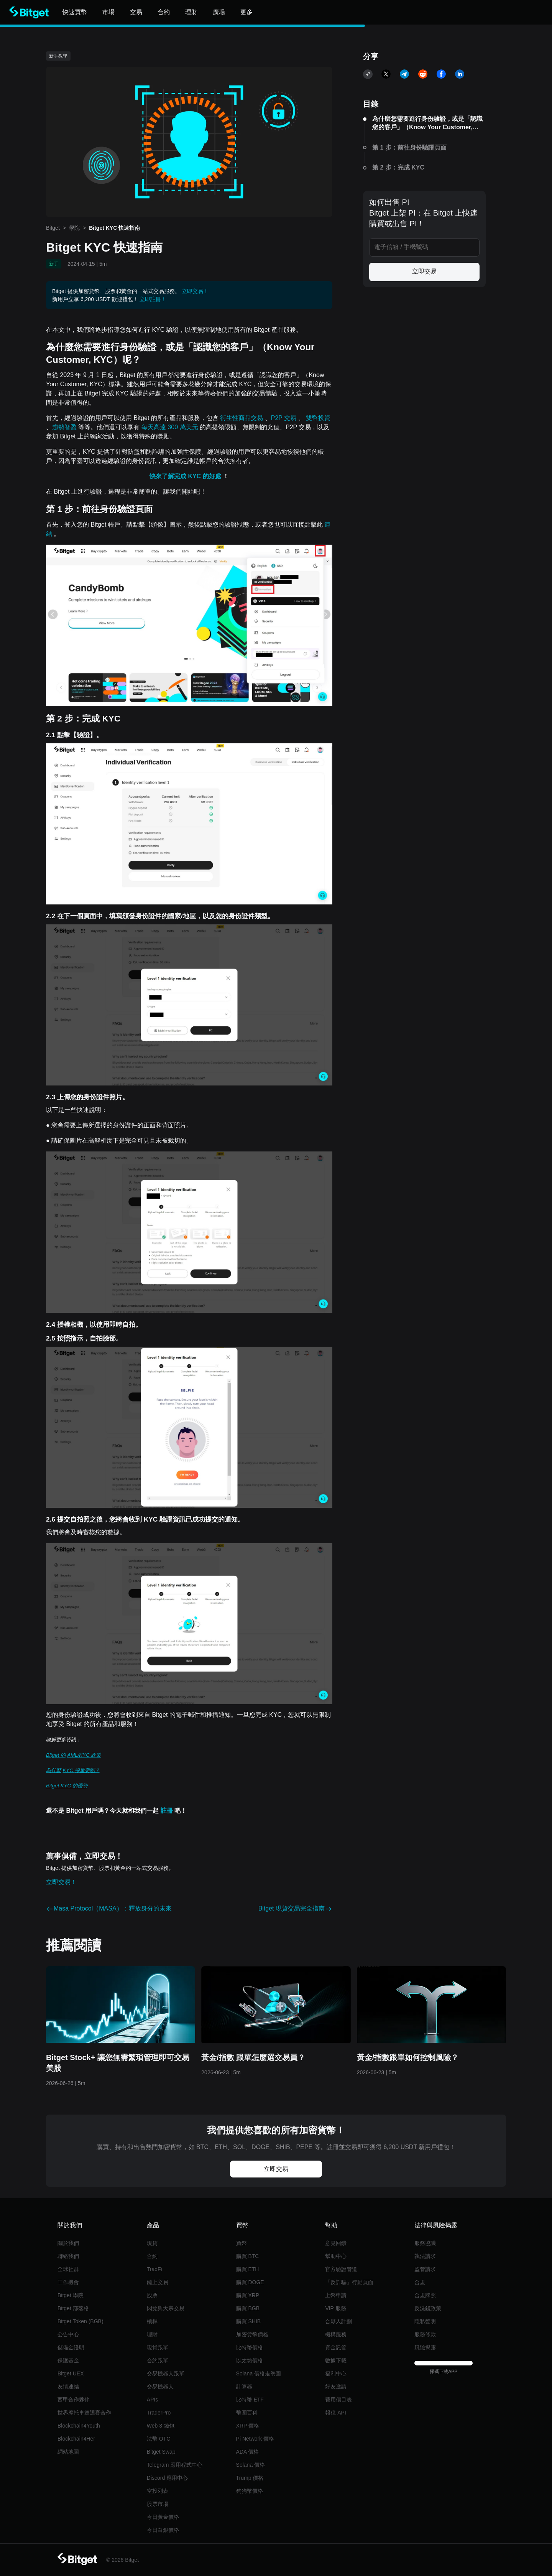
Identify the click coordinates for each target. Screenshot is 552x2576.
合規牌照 (425, 2295)
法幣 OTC (158, 2439)
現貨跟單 (157, 2347)
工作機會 (68, 2282)
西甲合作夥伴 (74, 2399)
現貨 (152, 2243)
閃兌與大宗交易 (165, 2308)
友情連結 (68, 2386)
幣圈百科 (247, 2413)
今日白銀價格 (163, 2530)
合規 (419, 2282)
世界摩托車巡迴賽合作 (84, 2413)
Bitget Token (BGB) (81, 2321)
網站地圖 (68, 2452)
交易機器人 (160, 2386)
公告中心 (68, 2334)
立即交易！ (195, 291)
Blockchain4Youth (79, 2426)
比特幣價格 (249, 2347)
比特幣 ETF (250, 2399)
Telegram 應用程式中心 (174, 2465)
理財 (152, 2334)
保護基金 (68, 2360)
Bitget (53, 228)
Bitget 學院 (71, 2295)
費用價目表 (338, 2399)
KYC (195, 476)
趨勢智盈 (65, 427)
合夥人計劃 (338, 2321)
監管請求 (425, 2269)
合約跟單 (157, 2360)
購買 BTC (247, 2256)
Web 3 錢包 (160, 2426)
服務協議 (425, 2243)
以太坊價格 (249, 2360)
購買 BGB (248, 2308)
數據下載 (336, 2360)
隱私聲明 (425, 2321)
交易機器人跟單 (165, 2373)
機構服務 (336, 2334)
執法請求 (425, 2256)
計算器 (244, 2386)
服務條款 (425, 2334)
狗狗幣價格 (249, 2491)
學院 (74, 228)
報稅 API (335, 2413)
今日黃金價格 (163, 2517)
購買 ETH (247, 2269)
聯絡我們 (68, 2256)
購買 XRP (248, 2295)
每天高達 (154, 427)
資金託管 (336, 2347)
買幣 (241, 2243)
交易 (291, 418)
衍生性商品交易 (242, 418)
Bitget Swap (161, 2452)
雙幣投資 (318, 418)
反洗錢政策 (427, 2308)
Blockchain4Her (76, 2439)
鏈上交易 (157, 2282)
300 (173, 427)
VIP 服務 (335, 2308)
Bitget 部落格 (73, 2308)
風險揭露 (425, 2347)
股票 (152, 2295)
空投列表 (157, 2491)
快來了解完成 (169, 476)
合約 (152, 2256)
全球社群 (68, 2269)
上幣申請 (336, 2295)
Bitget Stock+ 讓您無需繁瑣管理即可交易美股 (117, 2062)
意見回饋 (336, 2243)
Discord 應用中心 (167, 2478)
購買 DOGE (250, 2282)
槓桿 (152, 2321)
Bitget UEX (71, 2373)
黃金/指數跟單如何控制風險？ (408, 2057)
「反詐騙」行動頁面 (349, 2282)
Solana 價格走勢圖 (258, 2373)
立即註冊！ (153, 299)
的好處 (213, 476)
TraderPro (159, 2413)
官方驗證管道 (341, 2269)
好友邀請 (336, 2386)
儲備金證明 (71, 2347)
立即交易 (424, 271)
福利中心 (336, 2373)
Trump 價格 (250, 2478)
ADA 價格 (247, 2452)
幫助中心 (336, 2256)
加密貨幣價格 (252, 2334)
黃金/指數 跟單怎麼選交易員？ (253, 2057)
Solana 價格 (250, 2465)
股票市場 (157, 2504)
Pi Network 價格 (255, 2439)
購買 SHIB (248, 2321)
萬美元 (190, 427)
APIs (152, 2399)
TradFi (154, 2269)
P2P (277, 418)
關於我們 (68, 2243)
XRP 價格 (247, 2426)
